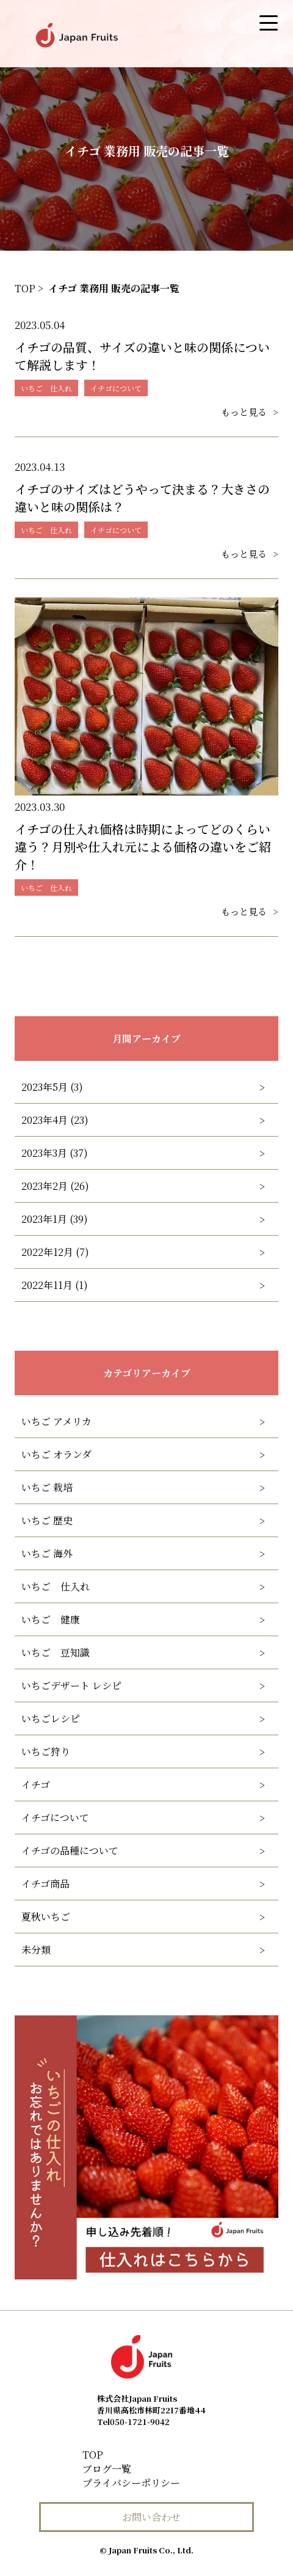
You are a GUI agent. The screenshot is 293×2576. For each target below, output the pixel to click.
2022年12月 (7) (55, 1252)
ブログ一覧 (106, 2469)
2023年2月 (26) (55, 1186)
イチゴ (35, 1784)
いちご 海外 (47, 1553)
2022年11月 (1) (54, 1285)
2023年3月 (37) (54, 1153)
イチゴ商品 (45, 1884)
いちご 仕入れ (55, 1586)
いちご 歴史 (47, 1520)
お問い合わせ (151, 2517)
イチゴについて (55, 1817)
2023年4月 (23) (55, 1120)
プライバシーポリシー (131, 2483)
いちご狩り (45, 1751)
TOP (92, 2455)
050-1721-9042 (133, 2421)
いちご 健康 (50, 1619)
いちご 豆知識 (55, 1652)
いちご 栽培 (47, 1487)
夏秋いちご (45, 1917)
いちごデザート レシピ (71, 1685)
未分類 (36, 1950)
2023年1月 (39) (54, 1219)
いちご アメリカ (56, 1421)
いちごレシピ (50, 1718)
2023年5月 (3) (52, 1087)
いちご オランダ (56, 1454)
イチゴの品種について (69, 1850)
